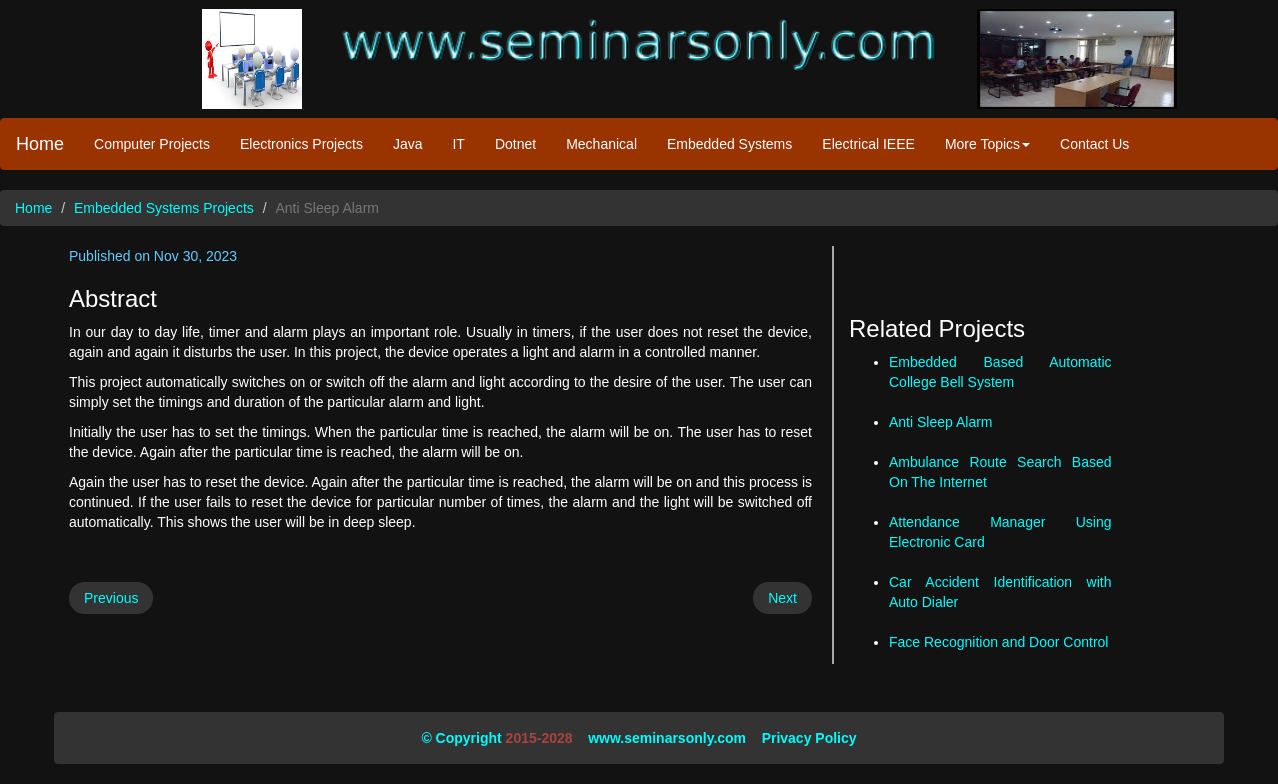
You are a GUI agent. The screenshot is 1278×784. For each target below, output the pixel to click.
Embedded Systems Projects (164, 208)
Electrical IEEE (868, 144)
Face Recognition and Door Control (998, 642)
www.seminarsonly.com (667, 738)
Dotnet (515, 144)
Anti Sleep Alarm (941, 422)
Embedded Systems (729, 144)
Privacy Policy (809, 738)
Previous (111, 598)
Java (408, 144)
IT (458, 144)
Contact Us (1094, 144)
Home (40, 144)
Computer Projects (152, 144)
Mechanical (601, 144)
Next (782, 598)
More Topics (987, 144)
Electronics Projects (301, 144)
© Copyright (461, 738)
